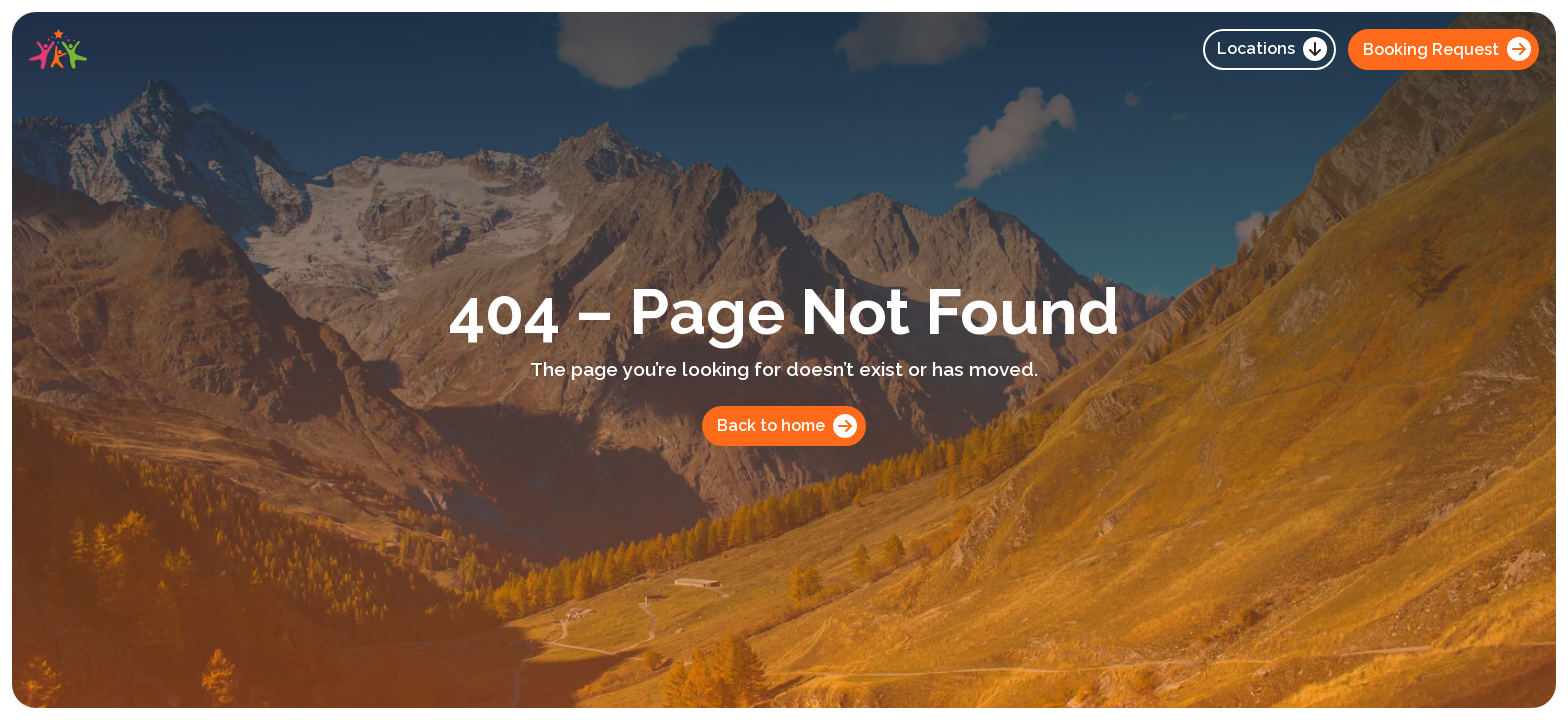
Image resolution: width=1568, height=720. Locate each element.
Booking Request (1447, 49)
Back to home (787, 426)
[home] (58, 49)
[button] (1269, 49)
